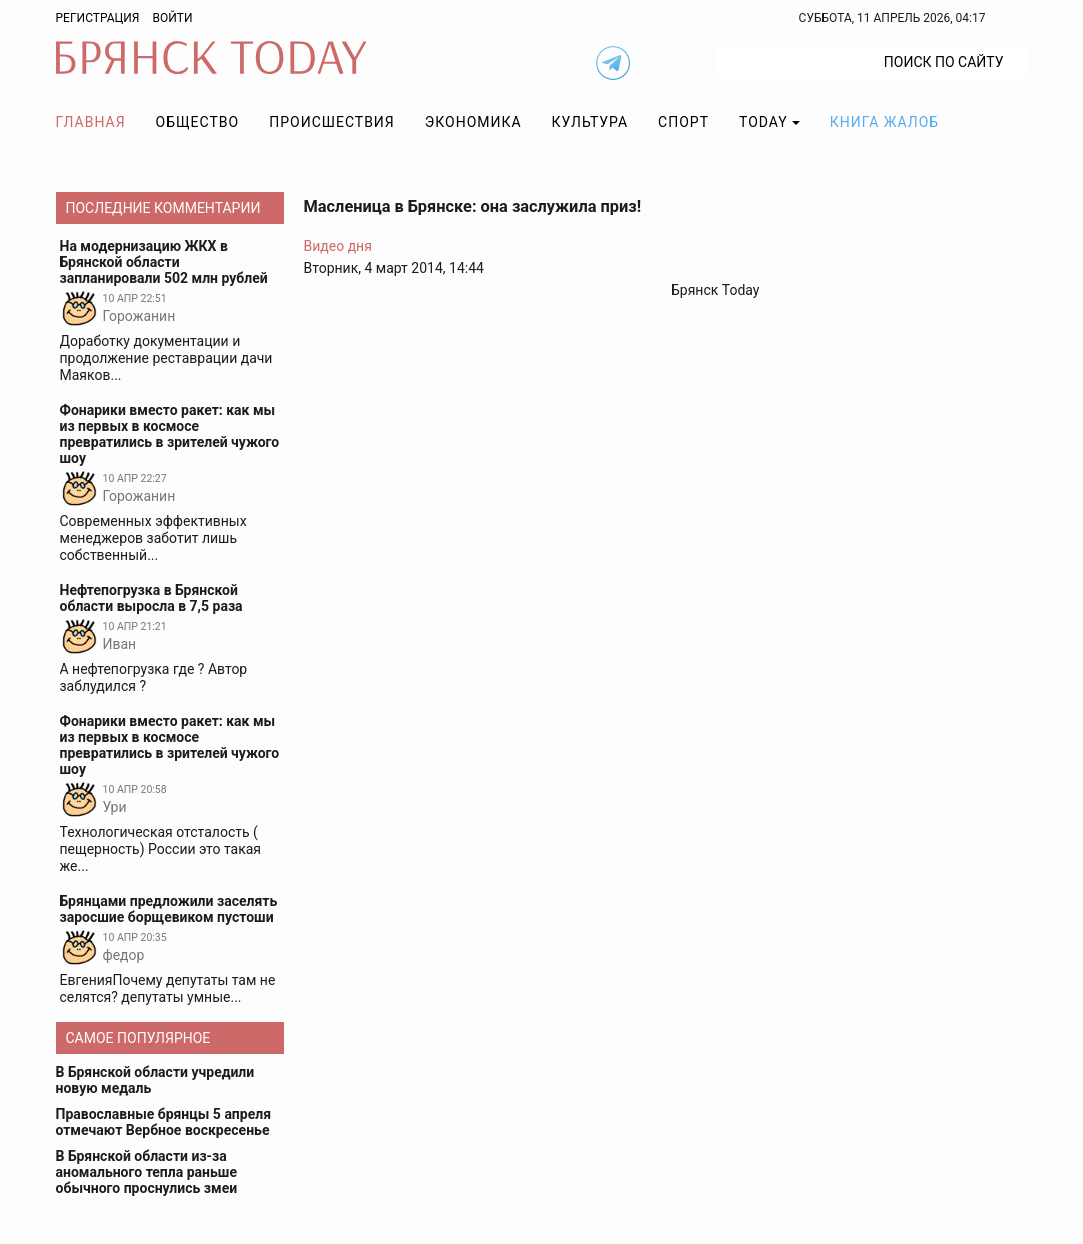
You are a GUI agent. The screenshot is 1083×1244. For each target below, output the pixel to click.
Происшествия (332, 122)
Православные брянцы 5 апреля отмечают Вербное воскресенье (164, 1122)
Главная (91, 122)
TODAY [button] (763, 122)
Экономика (473, 122)
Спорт (683, 122)
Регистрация (98, 18)
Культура (590, 122)
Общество (198, 122)
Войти (172, 18)
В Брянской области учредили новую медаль (155, 1080)
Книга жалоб (884, 122)
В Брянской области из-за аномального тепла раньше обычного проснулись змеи (147, 1172)
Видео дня (338, 246)
